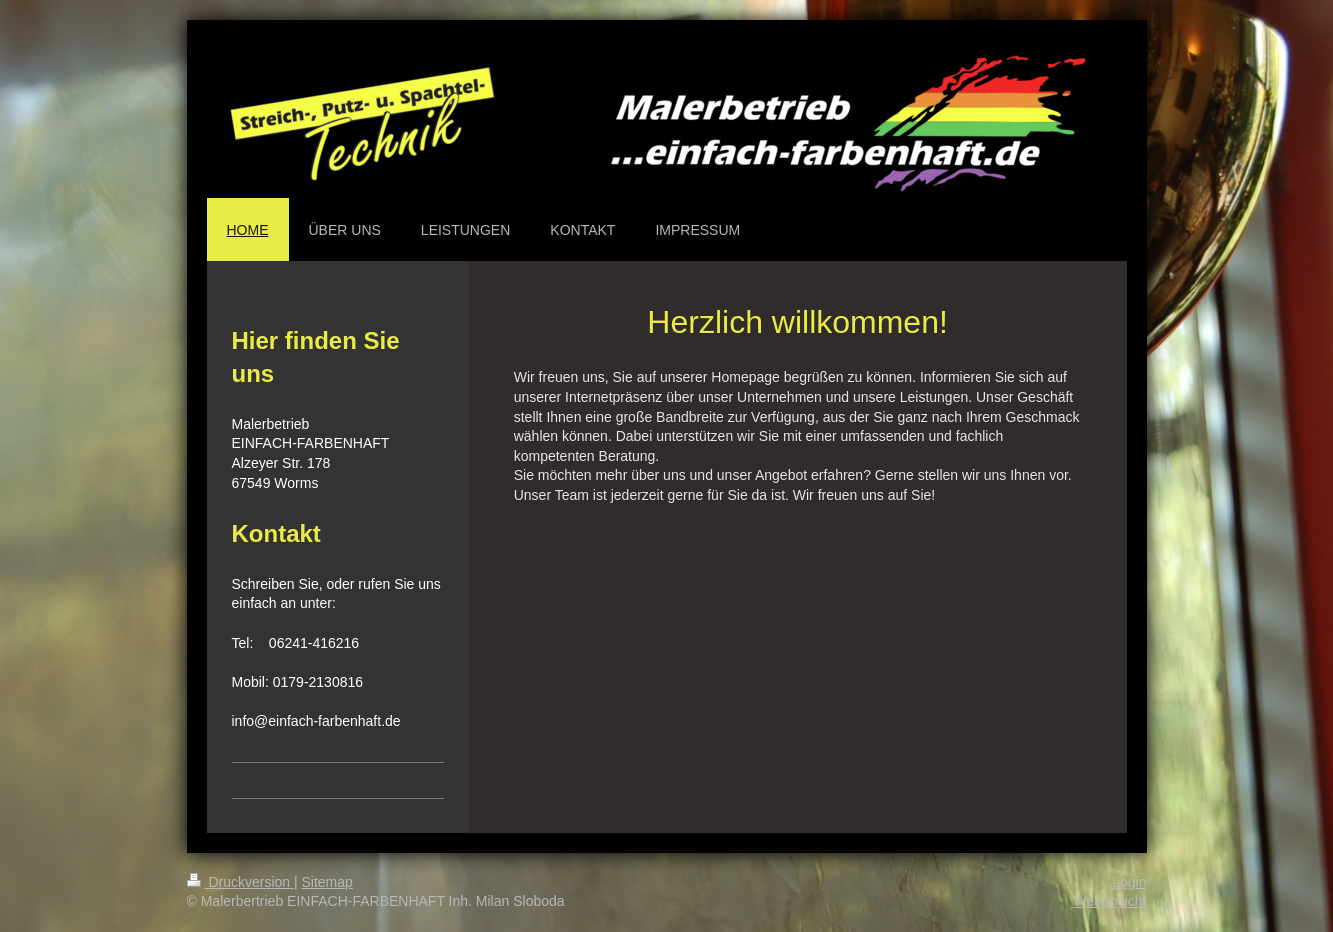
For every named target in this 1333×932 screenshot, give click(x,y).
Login (1129, 882)
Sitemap (327, 882)
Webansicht (1110, 901)
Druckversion (240, 882)
